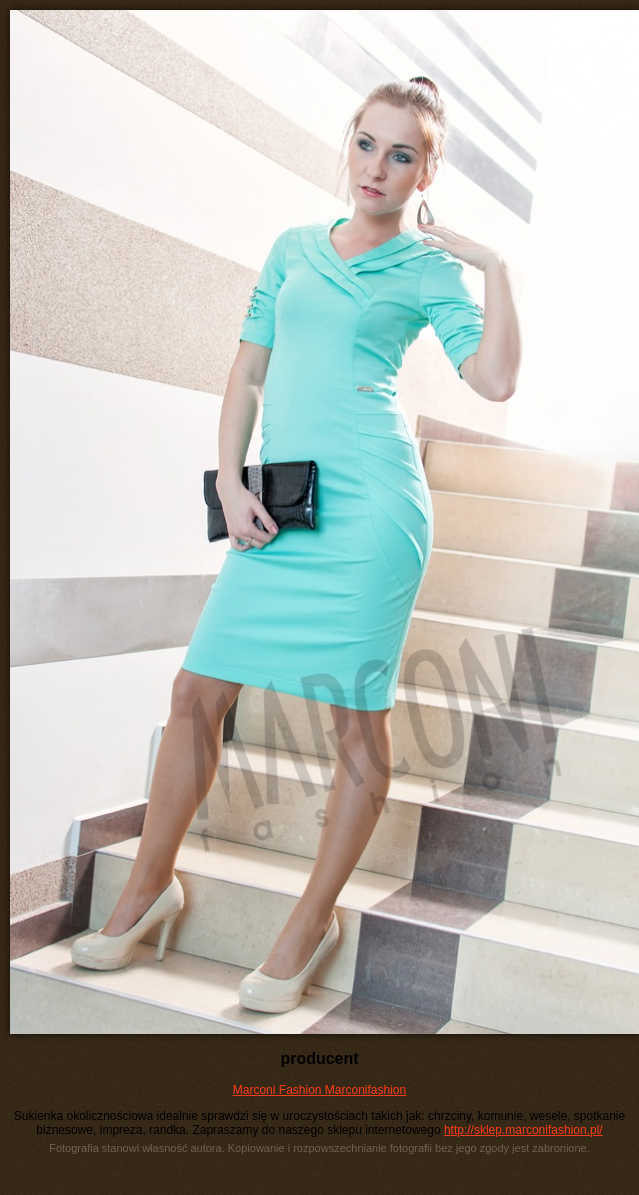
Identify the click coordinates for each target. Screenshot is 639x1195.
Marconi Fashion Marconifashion (319, 1090)
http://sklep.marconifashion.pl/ (523, 1130)
